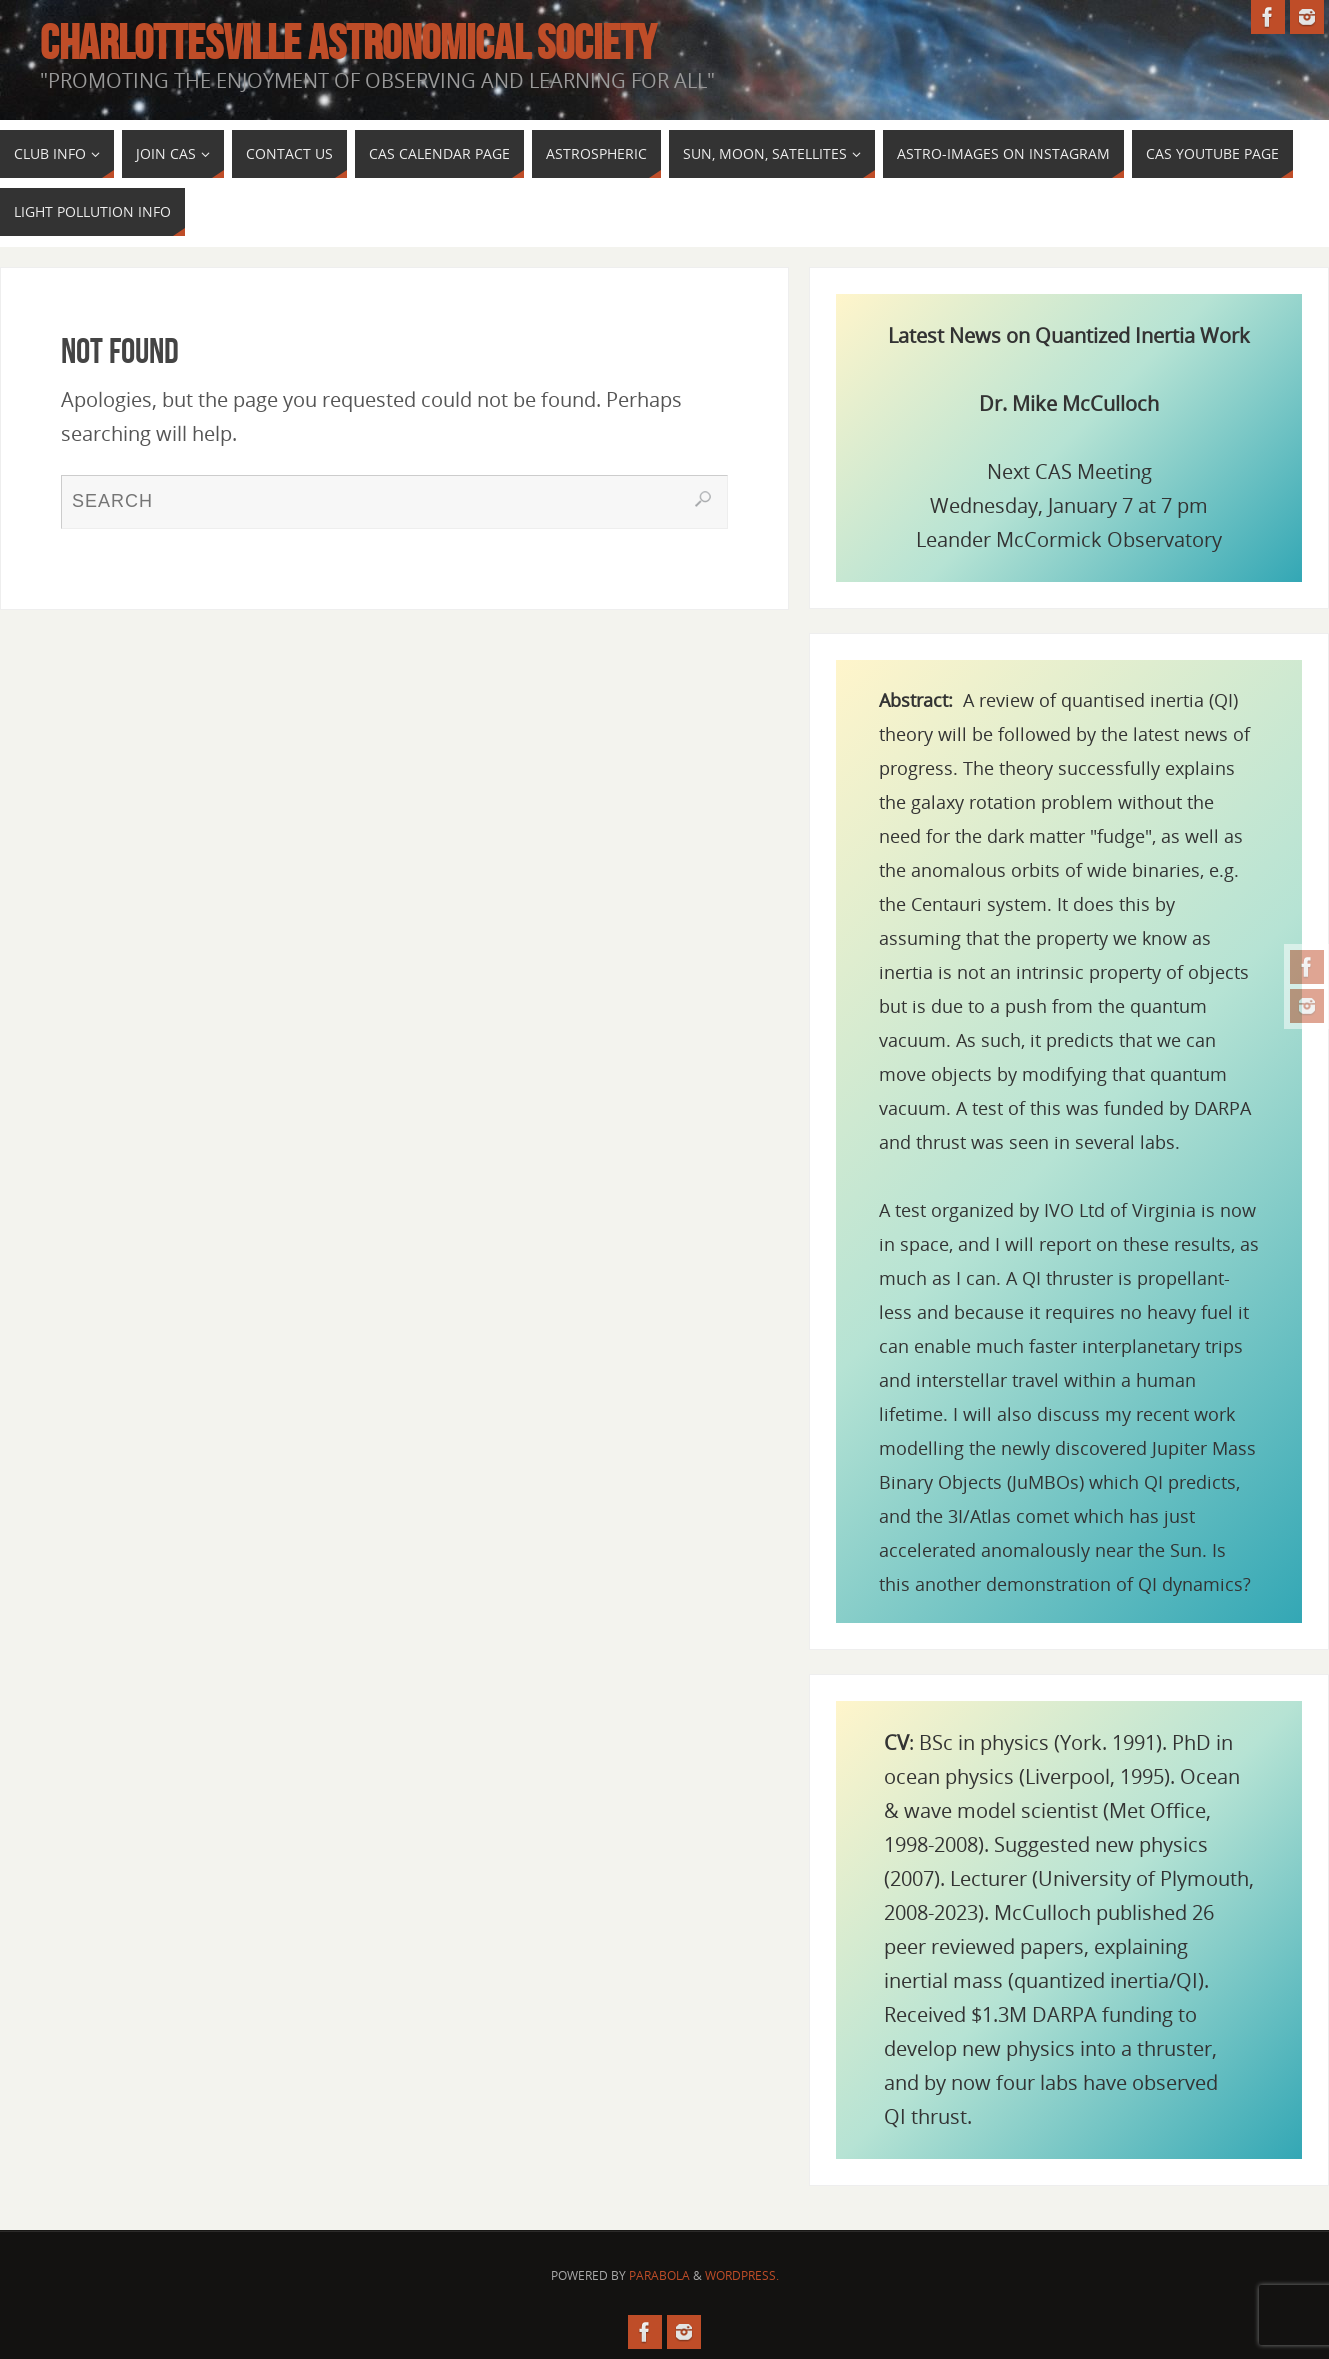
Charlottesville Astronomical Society (348, 43)
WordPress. (742, 2275)
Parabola (659, 2275)
